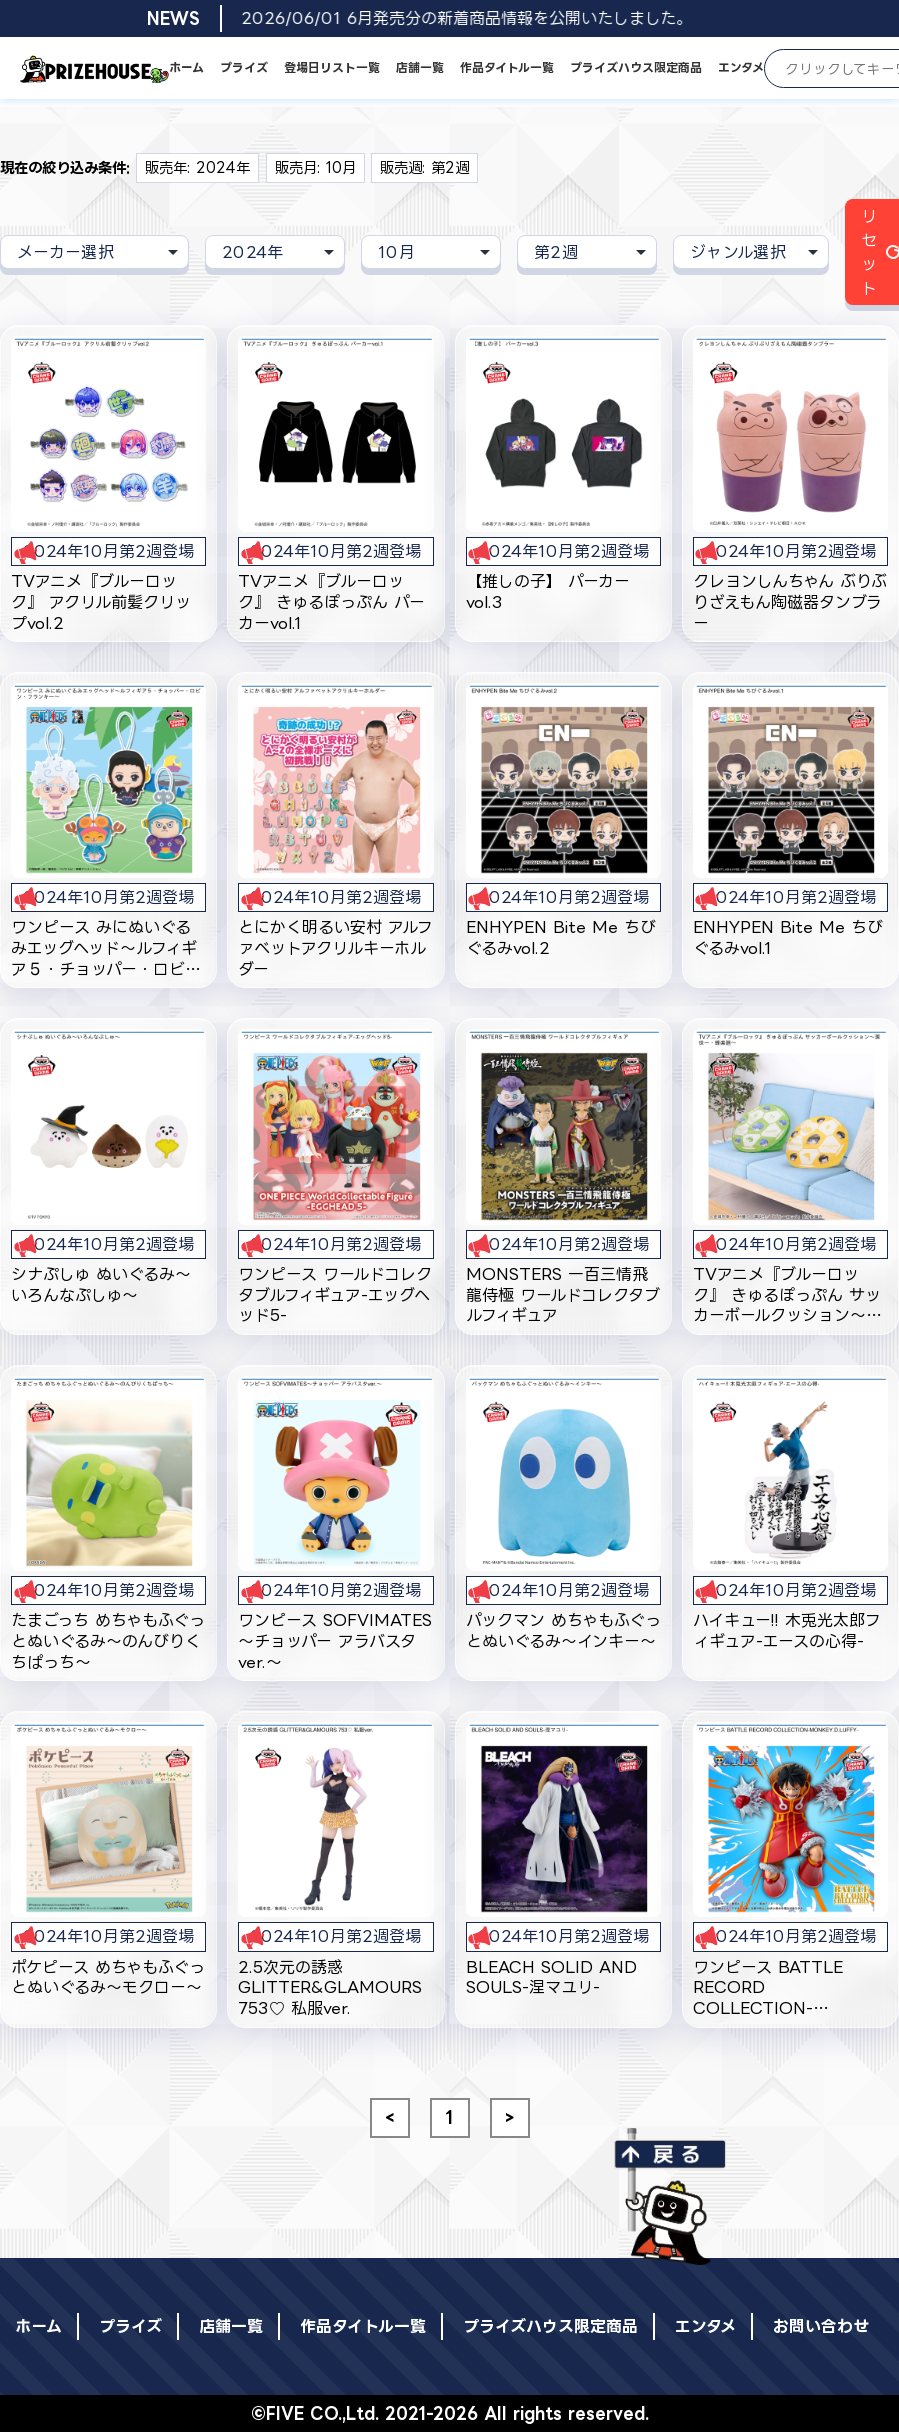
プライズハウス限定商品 (636, 67)
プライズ (244, 67)
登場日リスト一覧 (332, 67)
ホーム (186, 67)
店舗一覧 (420, 67)
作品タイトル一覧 (507, 67)
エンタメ (741, 67)
